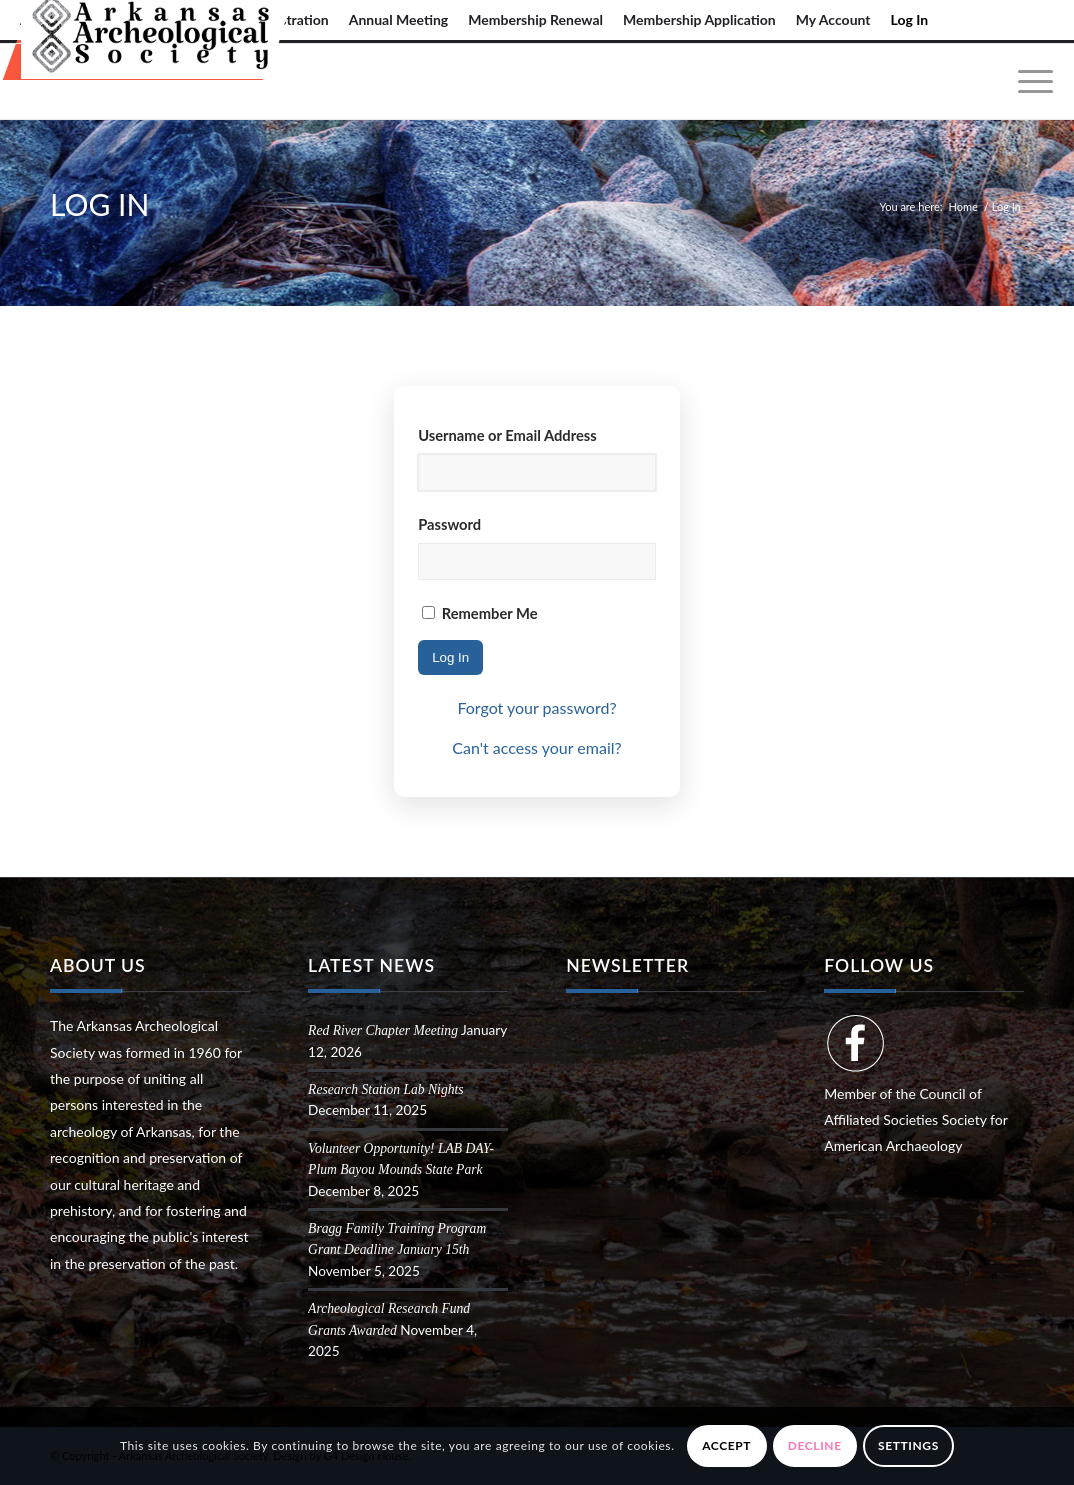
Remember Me (479, 613)
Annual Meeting (399, 19)
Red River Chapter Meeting (383, 1030)
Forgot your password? (536, 707)
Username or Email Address (507, 435)
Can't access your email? (536, 747)
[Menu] (1029, 81)
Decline (815, 1445)
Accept (726, 1445)
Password (449, 524)
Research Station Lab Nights (385, 1089)
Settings (908, 1445)
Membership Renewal (535, 19)
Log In (910, 19)
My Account (833, 19)
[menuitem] (399, 20)
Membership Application (699, 19)
